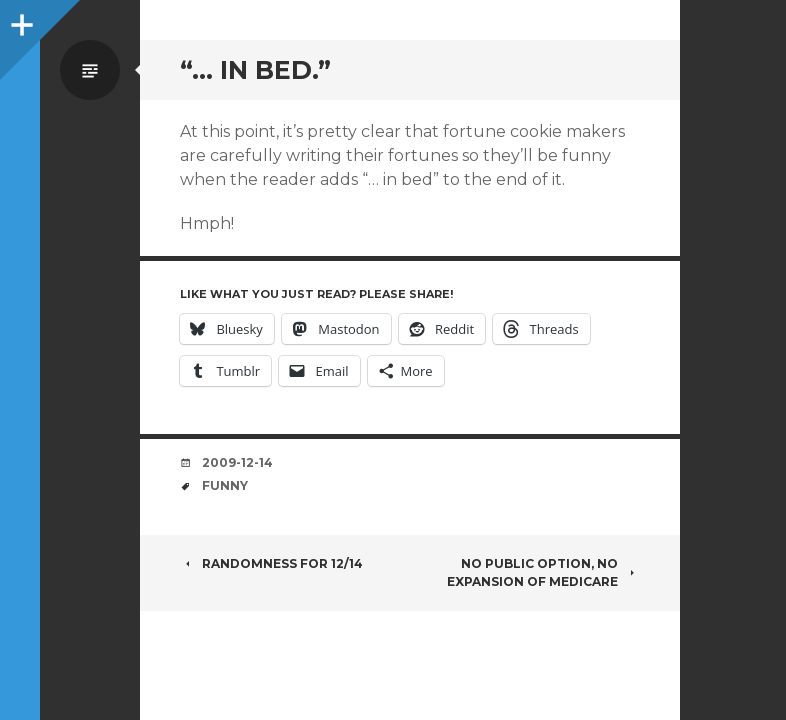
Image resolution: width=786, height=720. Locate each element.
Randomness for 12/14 (271, 563)
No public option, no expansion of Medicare (543, 572)
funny (225, 485)
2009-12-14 (237, 462)
